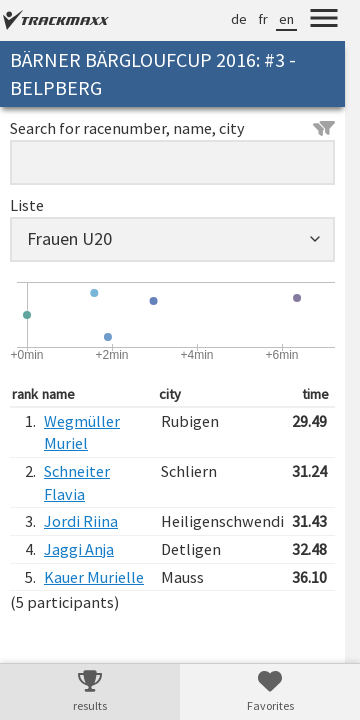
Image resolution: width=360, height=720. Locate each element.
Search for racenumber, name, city (172, 128)
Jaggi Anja (79, 549)
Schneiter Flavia (77, 482)
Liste (27, 205)
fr (263, 19)
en (286, 19)
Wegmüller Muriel (82, 432)
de (239, 19)
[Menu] (324, 21)
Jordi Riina (81, 521)
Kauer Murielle (94, 577)
